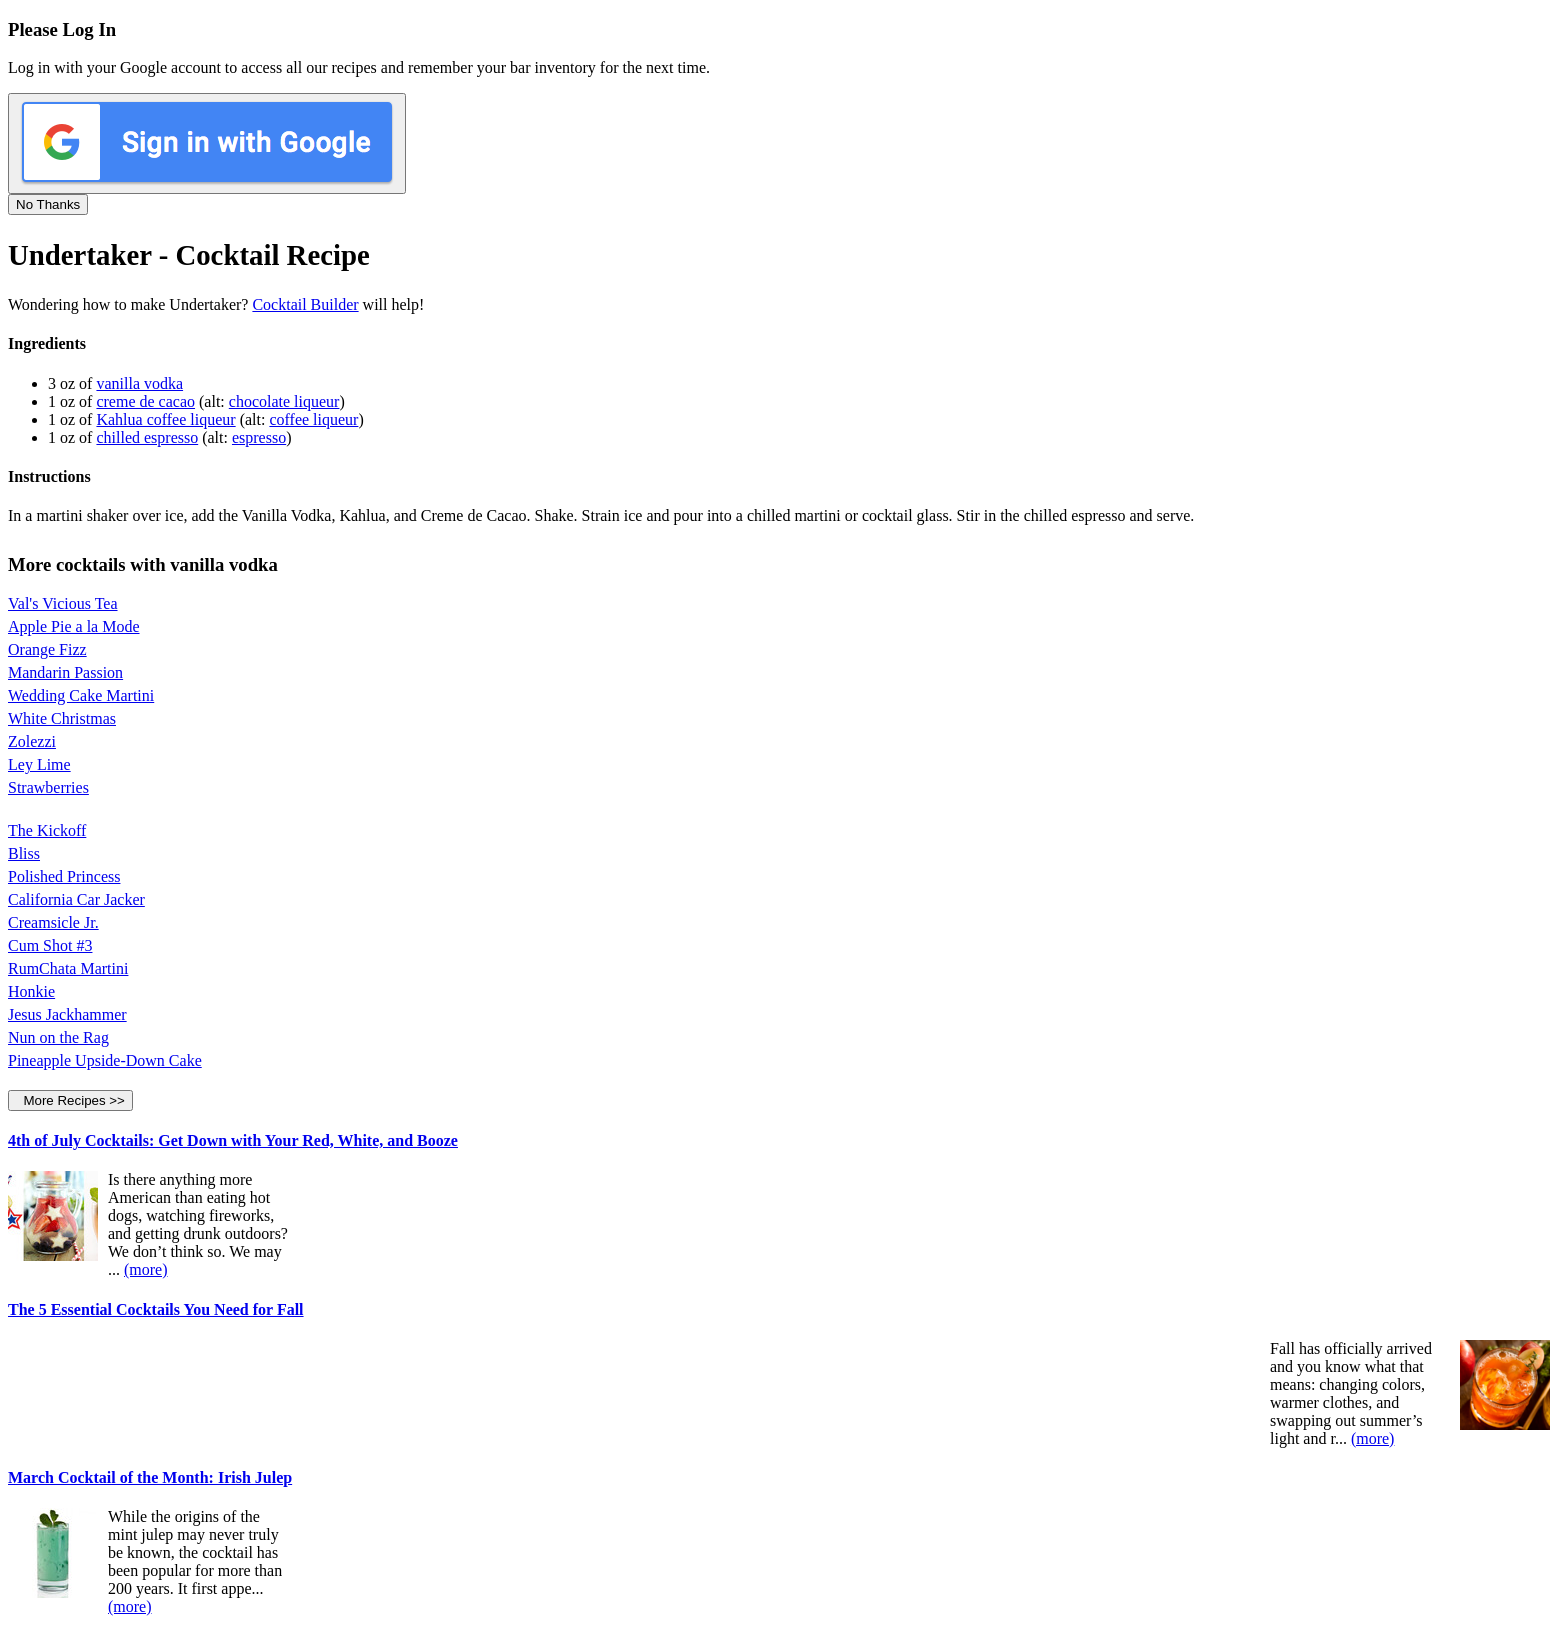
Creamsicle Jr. (53, 922)
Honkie (31, 991)
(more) (146, 1269)
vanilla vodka (139, 383)
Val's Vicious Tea (63, 603)
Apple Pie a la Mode (74, 626)
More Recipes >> (70, 1100)
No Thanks (48, 204)
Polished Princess (64, 876)
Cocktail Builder (305, 304)
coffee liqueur (313, 419)
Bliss (24, 853)
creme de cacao (145, 401)
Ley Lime (39, 764)
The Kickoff (47, 830)
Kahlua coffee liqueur (165, 419)
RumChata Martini (68, 968)
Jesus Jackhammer (67, 1014)
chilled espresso (147, 437)
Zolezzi (32, 741)
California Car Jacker (76, 899)
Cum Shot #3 (50, 945)
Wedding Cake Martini (81, 695)
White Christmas (62, 718)
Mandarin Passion (65, 672)
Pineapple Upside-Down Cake (105, 1060)
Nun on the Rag (58, 1037)
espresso (259, 437)
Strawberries (48, 787)
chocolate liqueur (284, 401)
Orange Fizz (47, 649)
